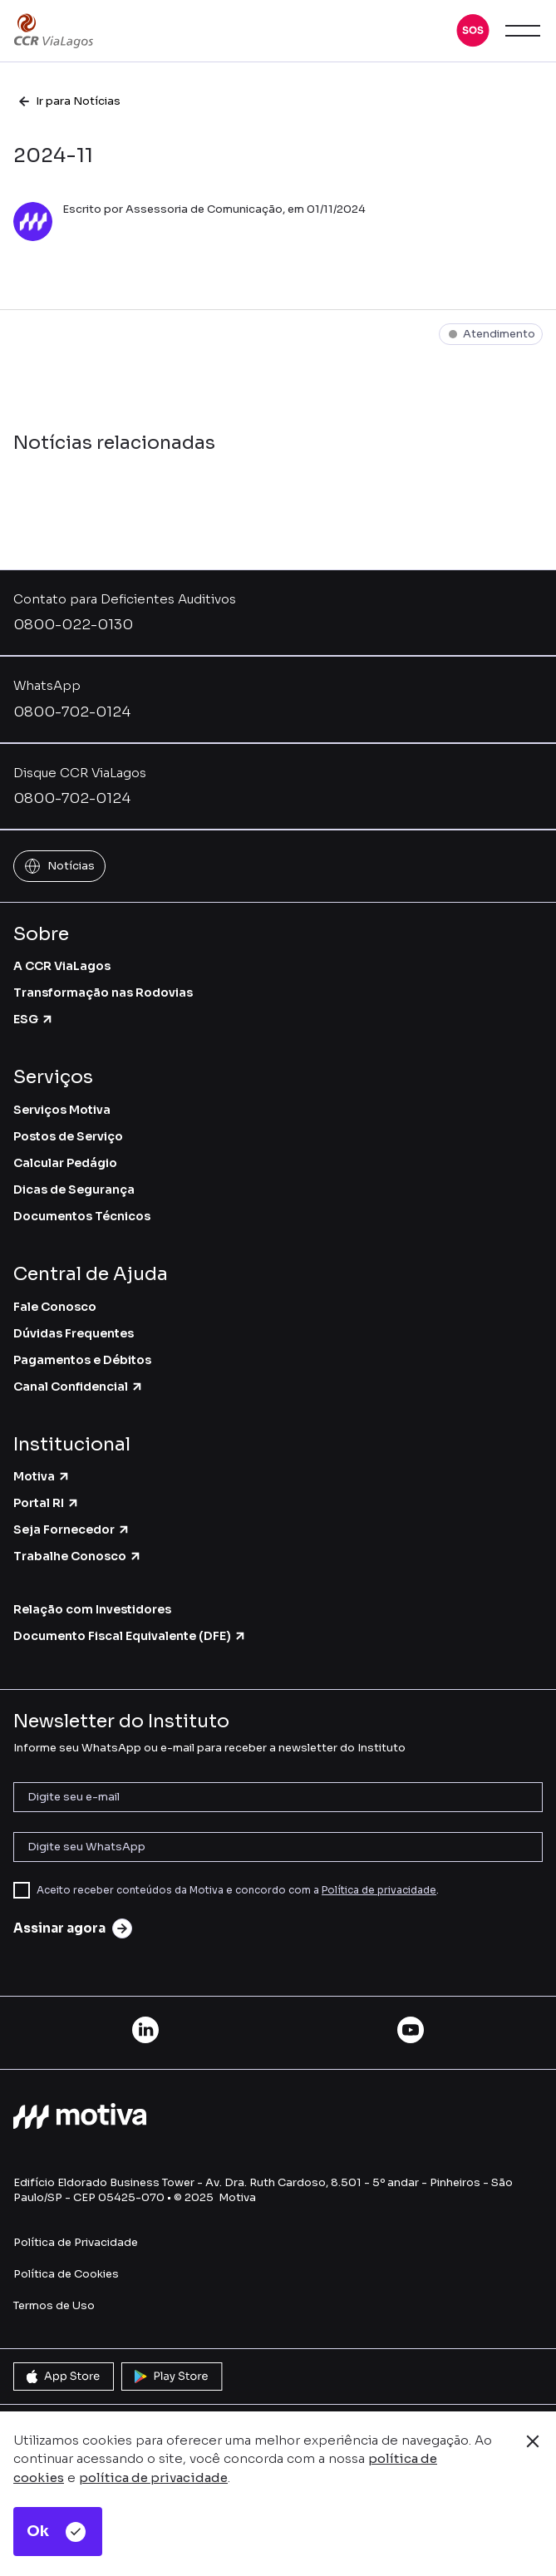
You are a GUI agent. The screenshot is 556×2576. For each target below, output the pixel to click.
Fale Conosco (54, 1306)
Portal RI (46, 1503)
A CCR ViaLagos (62, 966)
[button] (473, 30)
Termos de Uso (54, 2305)
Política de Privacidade (75, 2242)
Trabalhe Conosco (77, 1556)
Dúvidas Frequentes (73, 1333)
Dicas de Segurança (74, 1189)
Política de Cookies (66, 2274)
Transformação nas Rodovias (103, 992)
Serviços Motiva (62, 1109)
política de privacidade (153, 2477)
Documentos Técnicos (81, 1216)
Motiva (42, 1476)
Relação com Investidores (92, 1609)
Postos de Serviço (68, 1136)
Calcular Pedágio (65, 1163)
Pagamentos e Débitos (82, 1360)
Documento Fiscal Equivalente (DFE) (130, 1636)
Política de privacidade (379, 1890)
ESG (33, 1019)
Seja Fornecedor (71, 1529)
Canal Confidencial (78, 1386)
